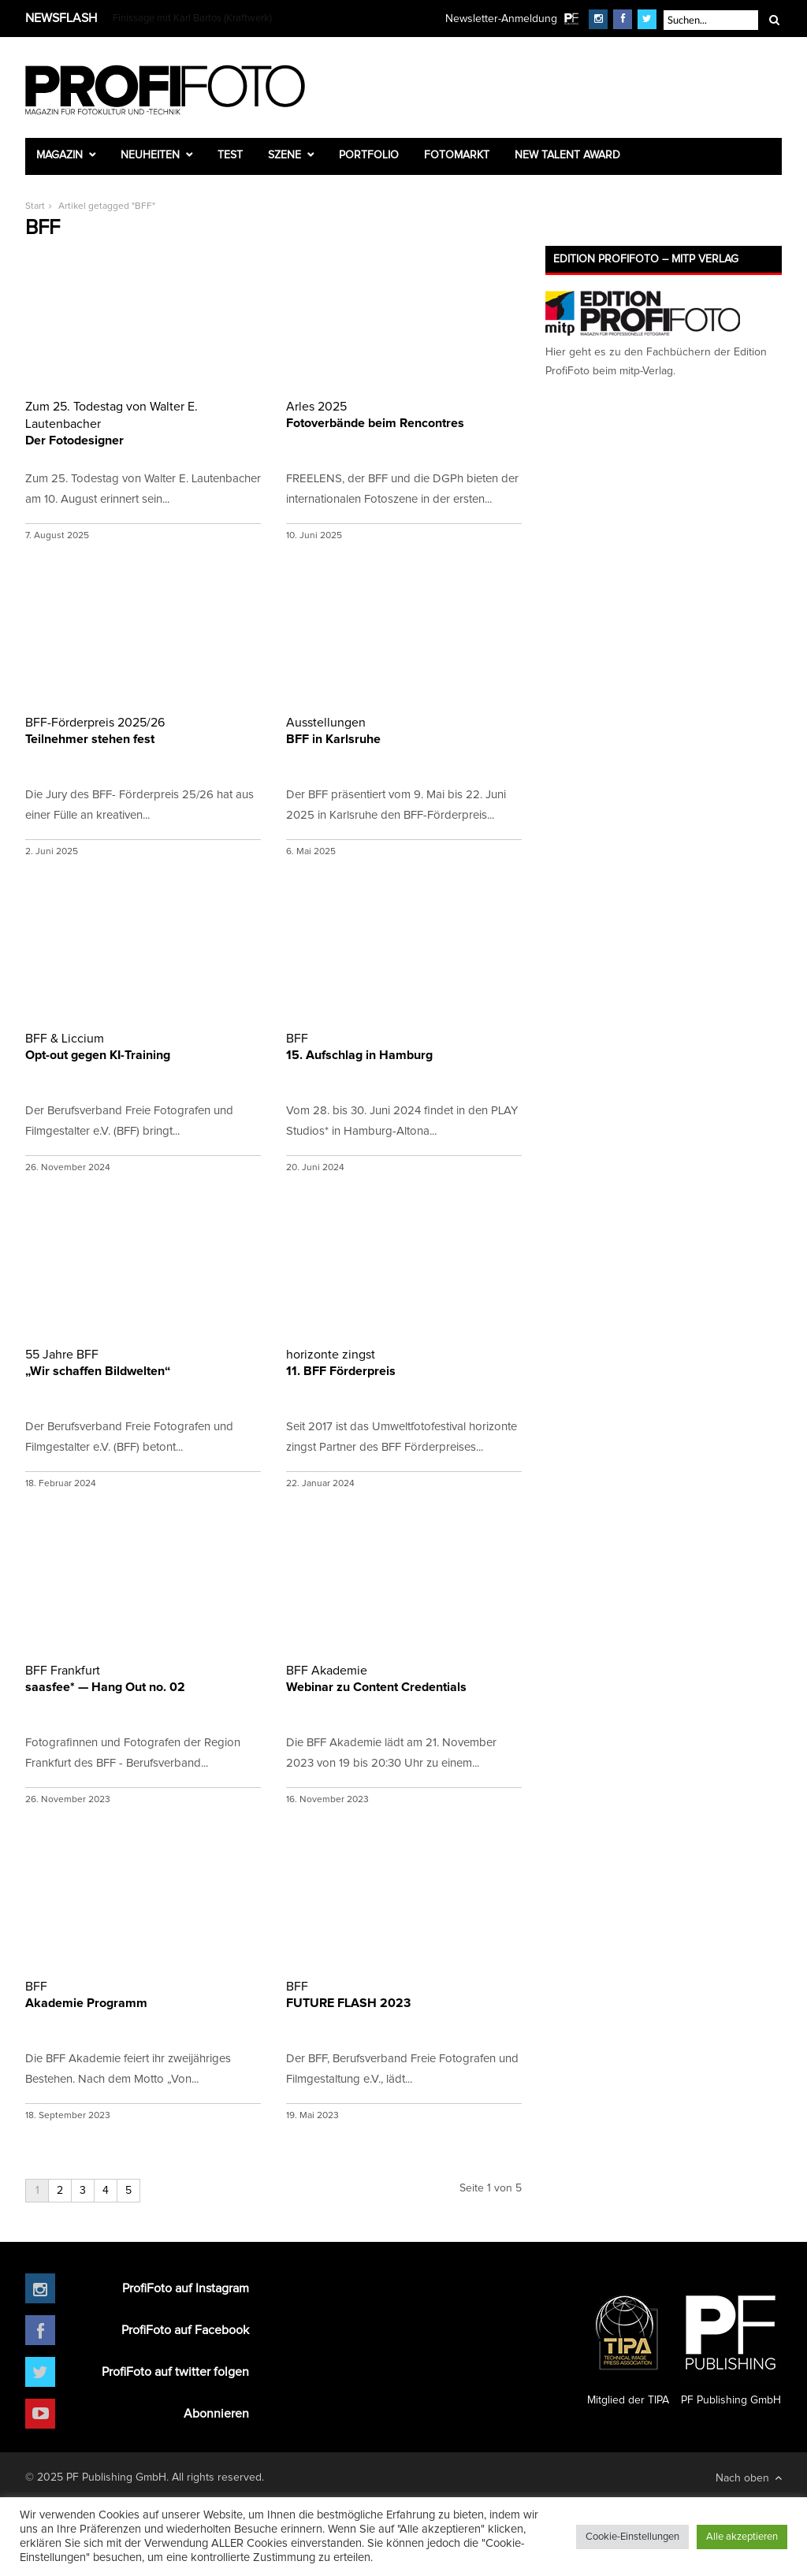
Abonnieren (216, 2413)
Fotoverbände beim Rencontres (404, 413)
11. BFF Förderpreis (404, 1361)
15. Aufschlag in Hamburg (404, 1045)
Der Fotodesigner (143, 422)
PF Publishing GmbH (730, 2343)
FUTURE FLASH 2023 (404, 1993)
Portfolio (369, 155)
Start (35, 206)
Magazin (59, 155)
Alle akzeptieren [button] (742, 2537)
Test (230, 155)
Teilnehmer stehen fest (143, 729)
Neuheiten (150, 155)
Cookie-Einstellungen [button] (632, 2537)
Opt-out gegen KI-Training (143, 1045)
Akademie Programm (143, 1993)
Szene (284, 155)
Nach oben (749, 2478)
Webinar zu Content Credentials (404, 1677)
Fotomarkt (456, 155)
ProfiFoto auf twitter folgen (175, 2372)
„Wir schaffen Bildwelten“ (143, 1361)
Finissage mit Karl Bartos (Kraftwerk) (192, 18)
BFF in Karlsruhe (404, 729)
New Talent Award (567, 155)
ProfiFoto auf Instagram (185, 2288)
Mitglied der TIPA (628, 2343)
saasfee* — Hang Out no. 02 (143, 1677)
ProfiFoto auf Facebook (185, 2330)
